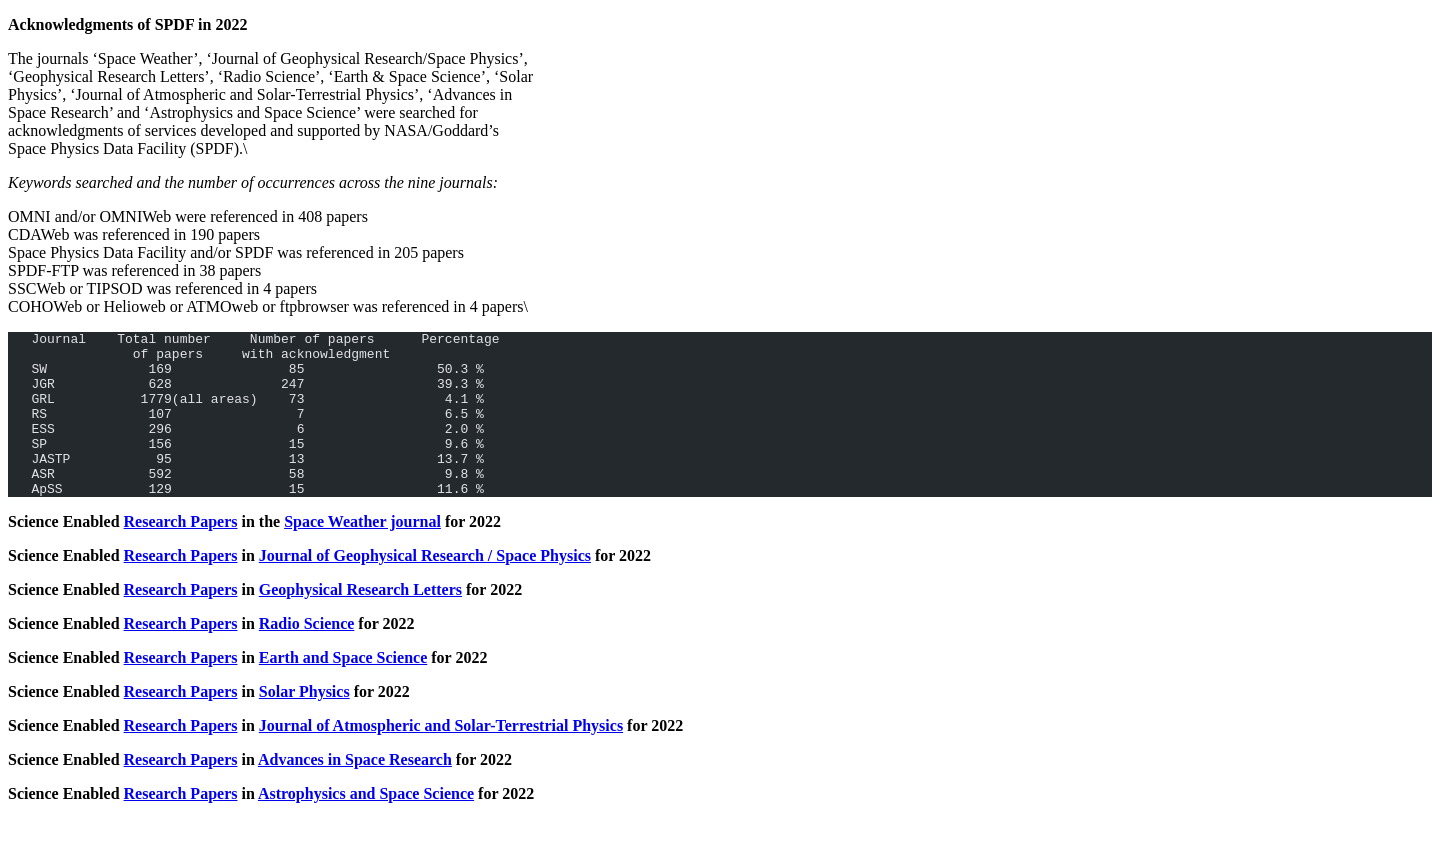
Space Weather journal (362, 554)
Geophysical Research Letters (360, 622)
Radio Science (307, 656)
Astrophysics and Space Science (366, 826)
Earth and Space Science (343, 690)
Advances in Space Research (355, 792)
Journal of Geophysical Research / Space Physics (425, 588)
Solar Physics (304, 724)
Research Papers (181, 554)
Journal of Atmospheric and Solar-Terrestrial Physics (441, 758)
